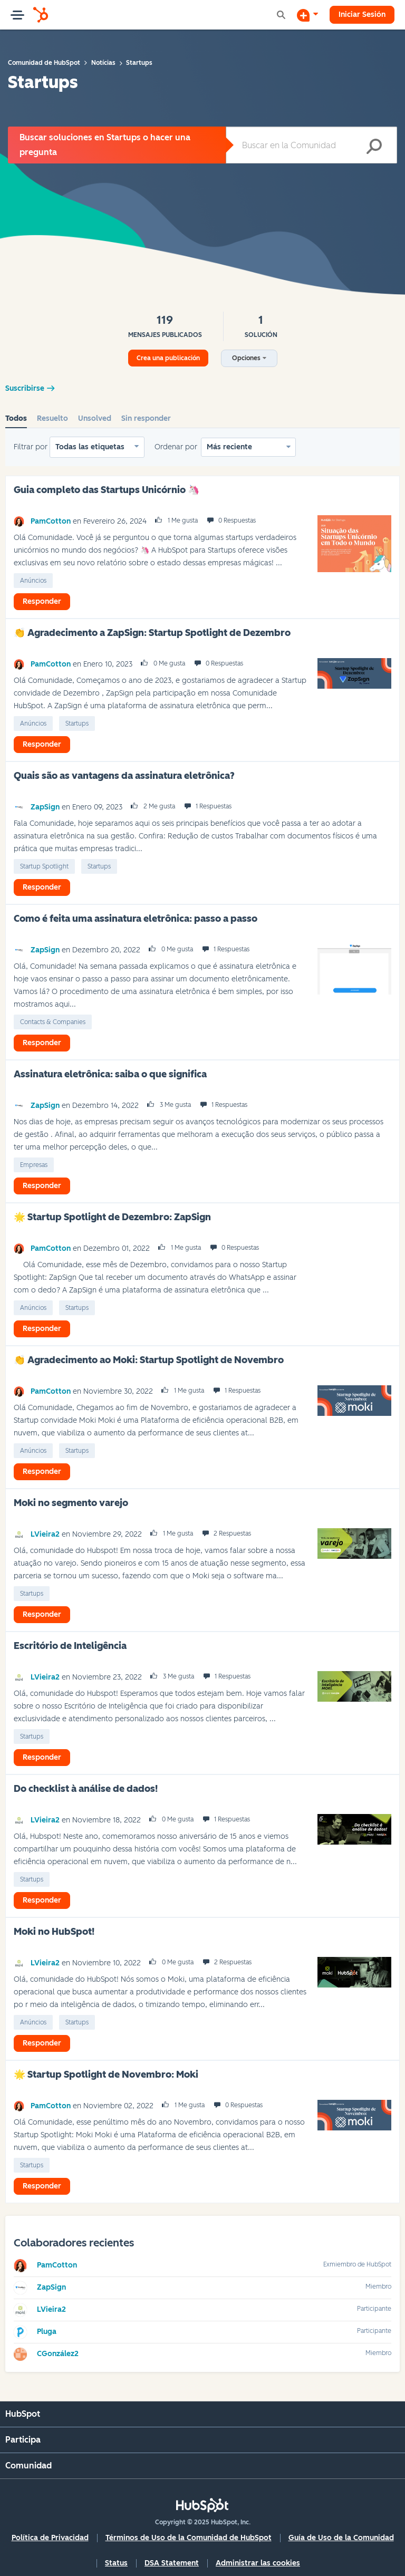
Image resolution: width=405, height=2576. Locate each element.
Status (116, 2563)
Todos (16, 418)
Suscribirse (24, 388)
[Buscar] (311, 145)
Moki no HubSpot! (54, 1931)
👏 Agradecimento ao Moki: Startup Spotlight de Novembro (149, 1360)
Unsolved (94, 418)
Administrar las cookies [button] (258, 2563)
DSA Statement (171, 2563)
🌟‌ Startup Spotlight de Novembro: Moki (106, 2074)
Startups (77, 723)
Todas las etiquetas (89, 446)
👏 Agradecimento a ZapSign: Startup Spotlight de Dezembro (152, 633)
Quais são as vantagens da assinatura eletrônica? (124, 776)
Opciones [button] (246, 358)
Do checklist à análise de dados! (86, 1788)
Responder (42, 601)
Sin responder (146, 418)
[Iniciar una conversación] (307, 15)
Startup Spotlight (44, 866)
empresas (33, 1165)
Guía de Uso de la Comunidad (341, 2537)
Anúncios (33, 580)
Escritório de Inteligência (70, 1646)
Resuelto (52, 418)
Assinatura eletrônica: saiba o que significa (110, 1074)
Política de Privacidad (50, 2537)
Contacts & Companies (52, 1022)
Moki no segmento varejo (71, 1503)
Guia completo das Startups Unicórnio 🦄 (106, 490)
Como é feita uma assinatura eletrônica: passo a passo (135, 918)
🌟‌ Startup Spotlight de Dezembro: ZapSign (112, 1217)
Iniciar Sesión (362, 14)
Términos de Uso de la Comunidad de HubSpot (188, 2537)
